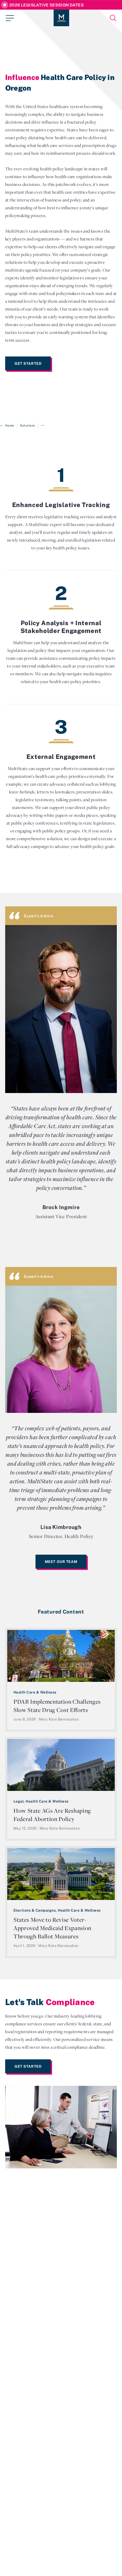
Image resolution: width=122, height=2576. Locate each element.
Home (9, 425)
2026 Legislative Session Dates (46, 5)
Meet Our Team (61, 1561)
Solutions (27, 425)
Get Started (28, 363)
